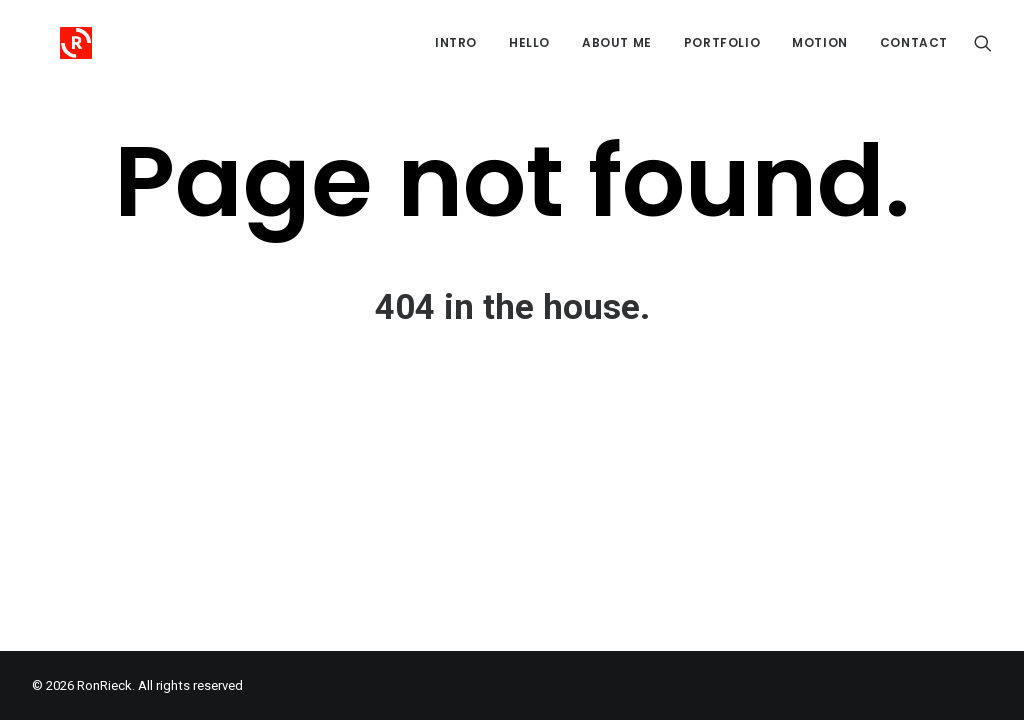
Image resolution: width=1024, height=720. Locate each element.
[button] (983, 43)
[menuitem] (456, 43)
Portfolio (722, 42)
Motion (820, 42)
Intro (456, 42)
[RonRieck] (48, 43)
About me (617, 42)
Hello (529, 42)
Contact (914, 42)
